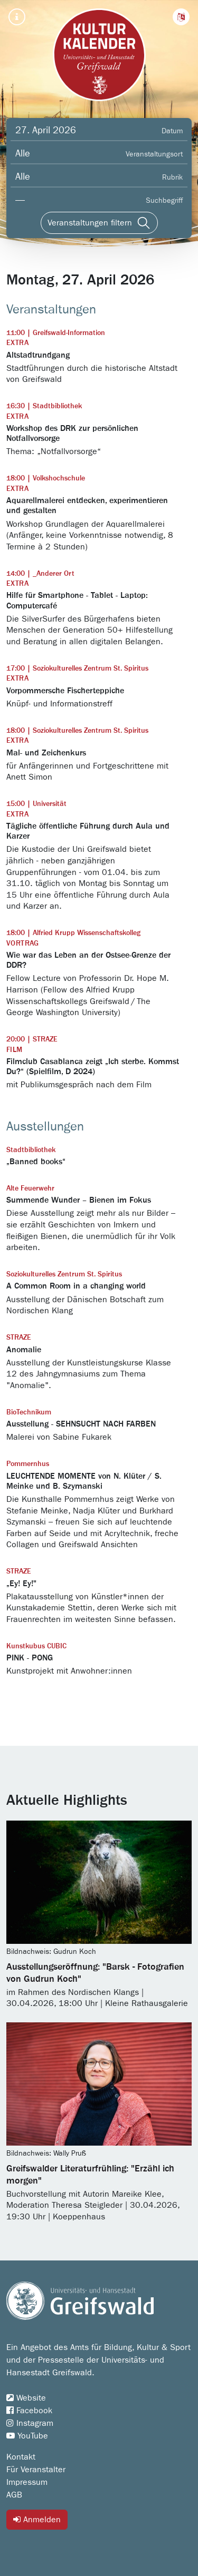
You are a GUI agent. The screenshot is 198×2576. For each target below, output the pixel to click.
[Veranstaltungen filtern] (99, 223)
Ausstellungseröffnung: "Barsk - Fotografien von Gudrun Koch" (95, 1972)
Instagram (29, 2423)
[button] (181, 16)
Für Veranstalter (35, 2469)
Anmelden (37, 2519)
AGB (14, 2495)
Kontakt (20, 2457)
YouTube (27, 2436)
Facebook (29, 2410)
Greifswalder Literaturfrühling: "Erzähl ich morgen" (90, 2174)
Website (26, 2398)
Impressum (27, 2482)
